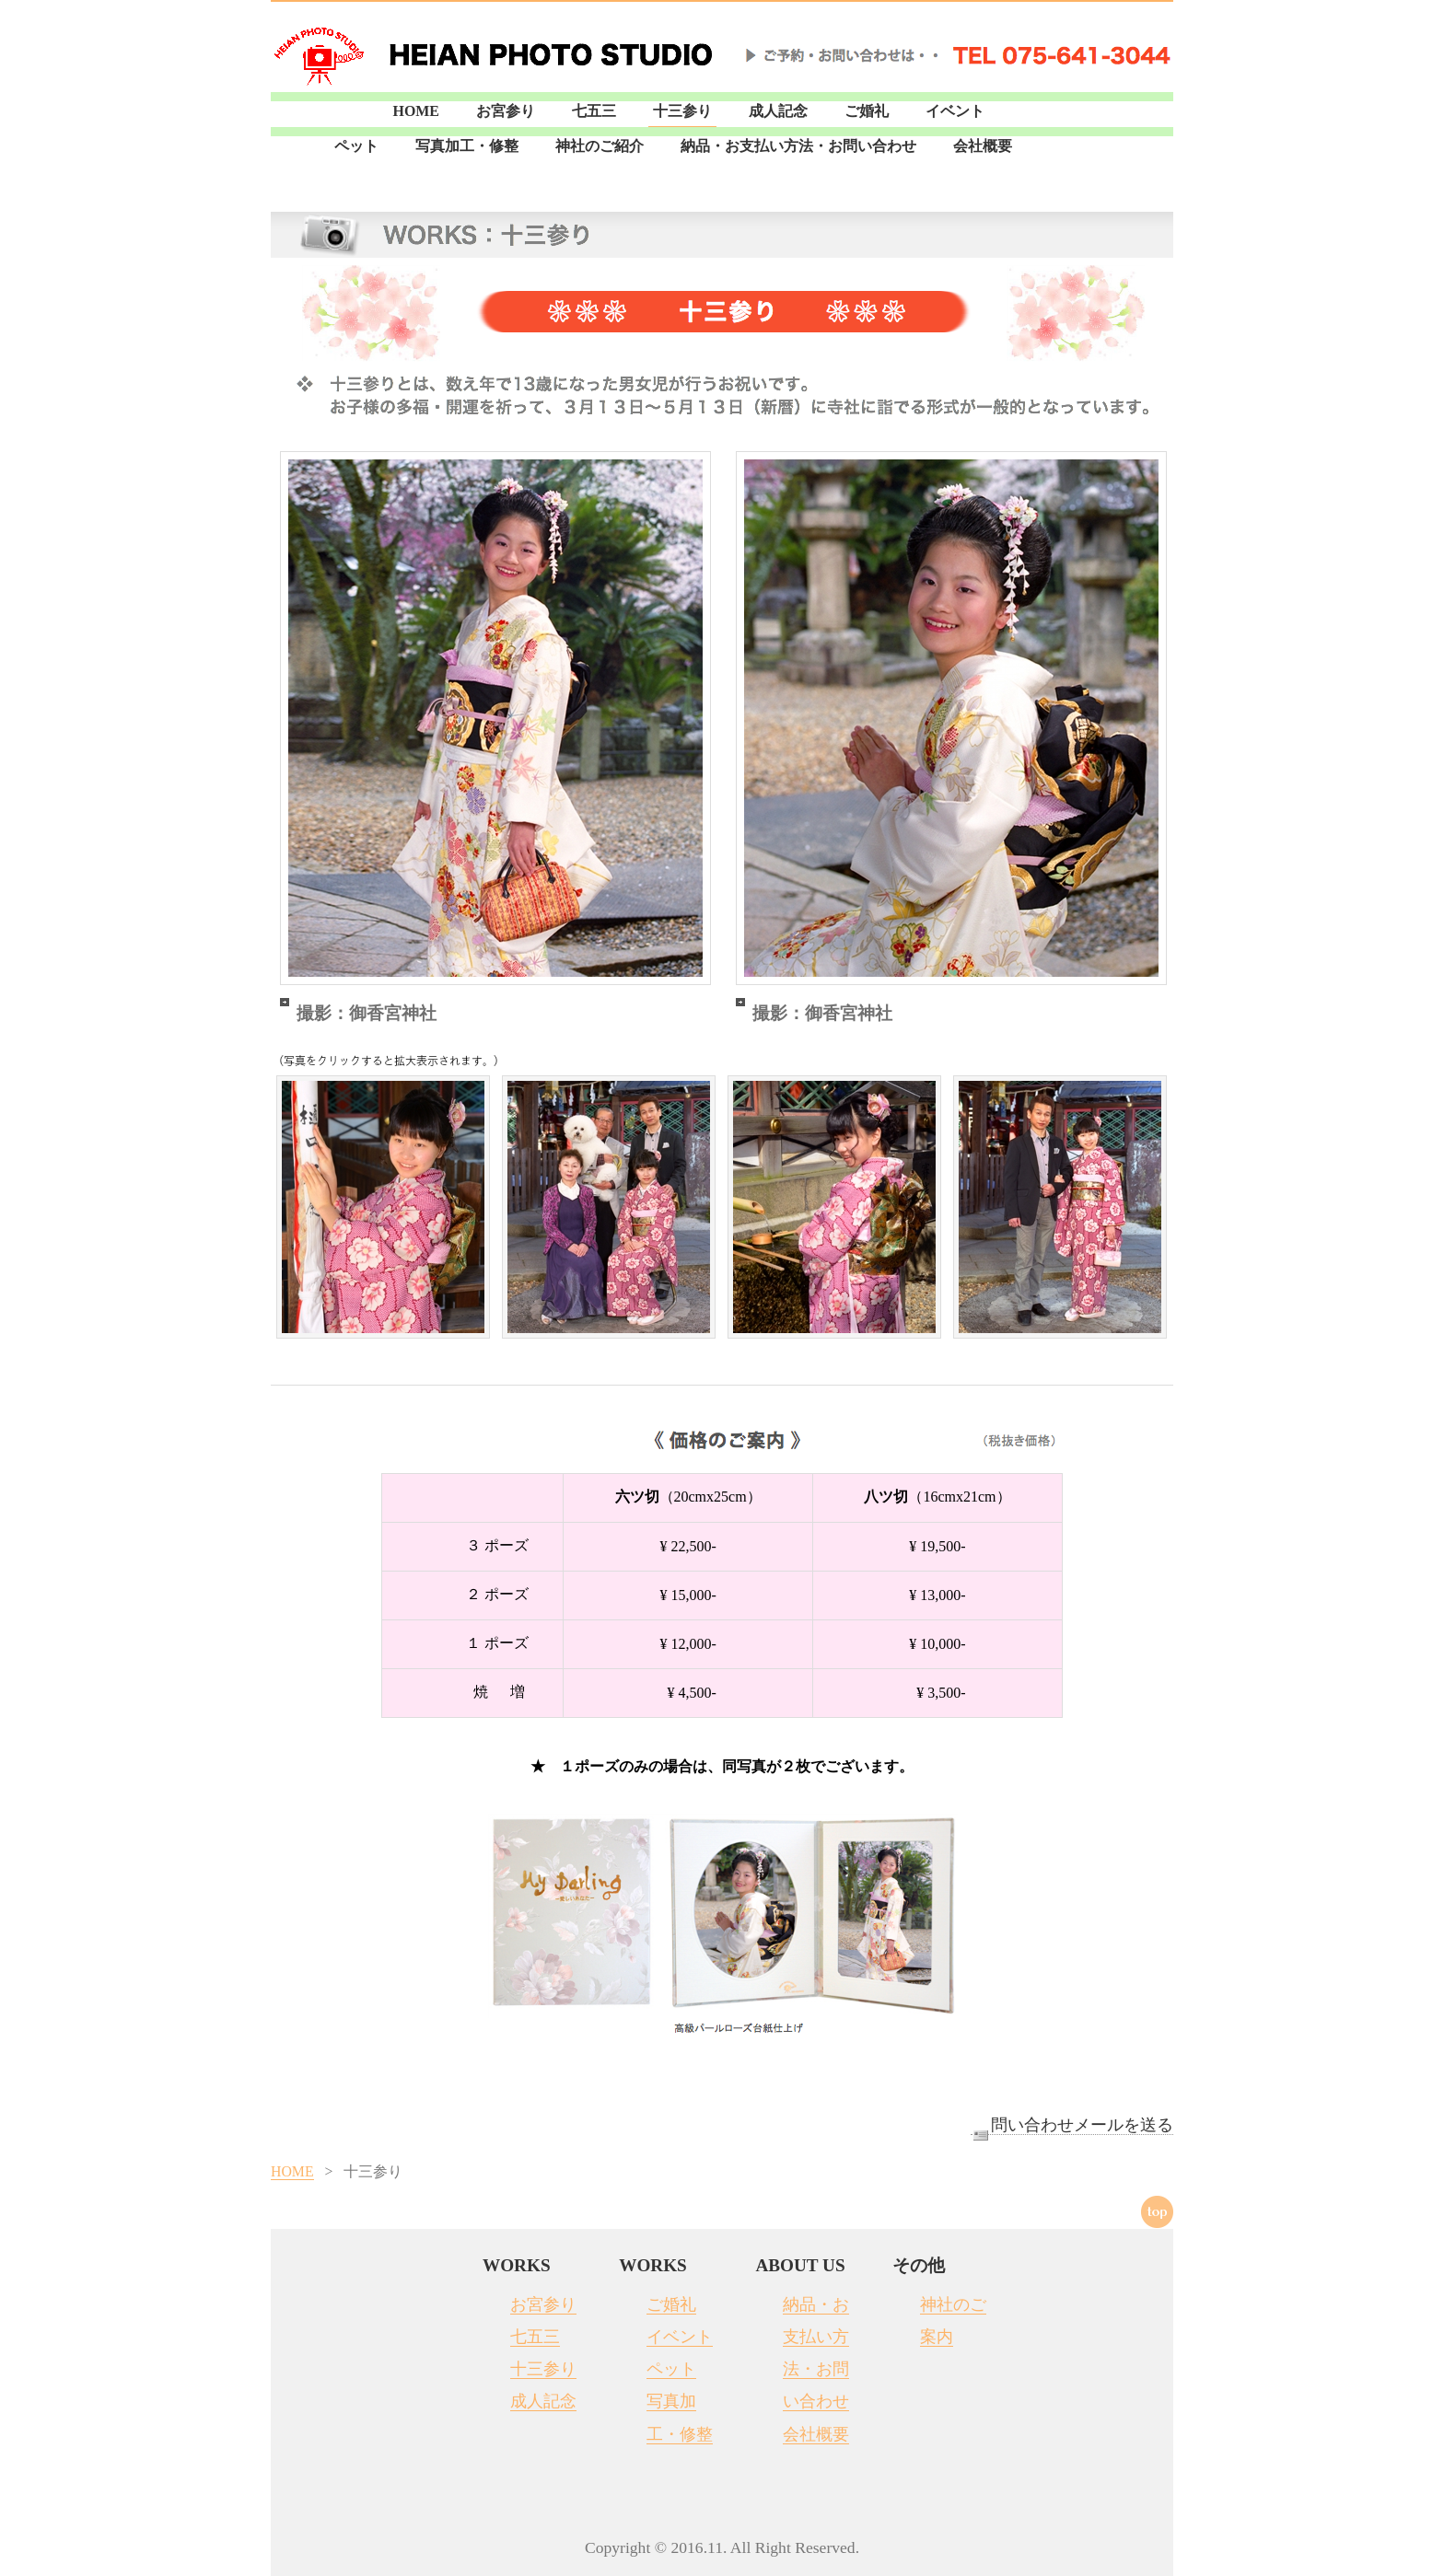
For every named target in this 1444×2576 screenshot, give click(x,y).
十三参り (682, 111)
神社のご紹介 (599, 146)
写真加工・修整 (466, 146)
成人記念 (778, 111)
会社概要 (982, 146)
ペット (356, 146)
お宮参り (505, 111)
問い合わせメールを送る (1072, 2125)
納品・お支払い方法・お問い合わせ (798, 146)
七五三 (594, 111)
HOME (415, 111)
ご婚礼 (866, 111)
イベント (955, 111)
